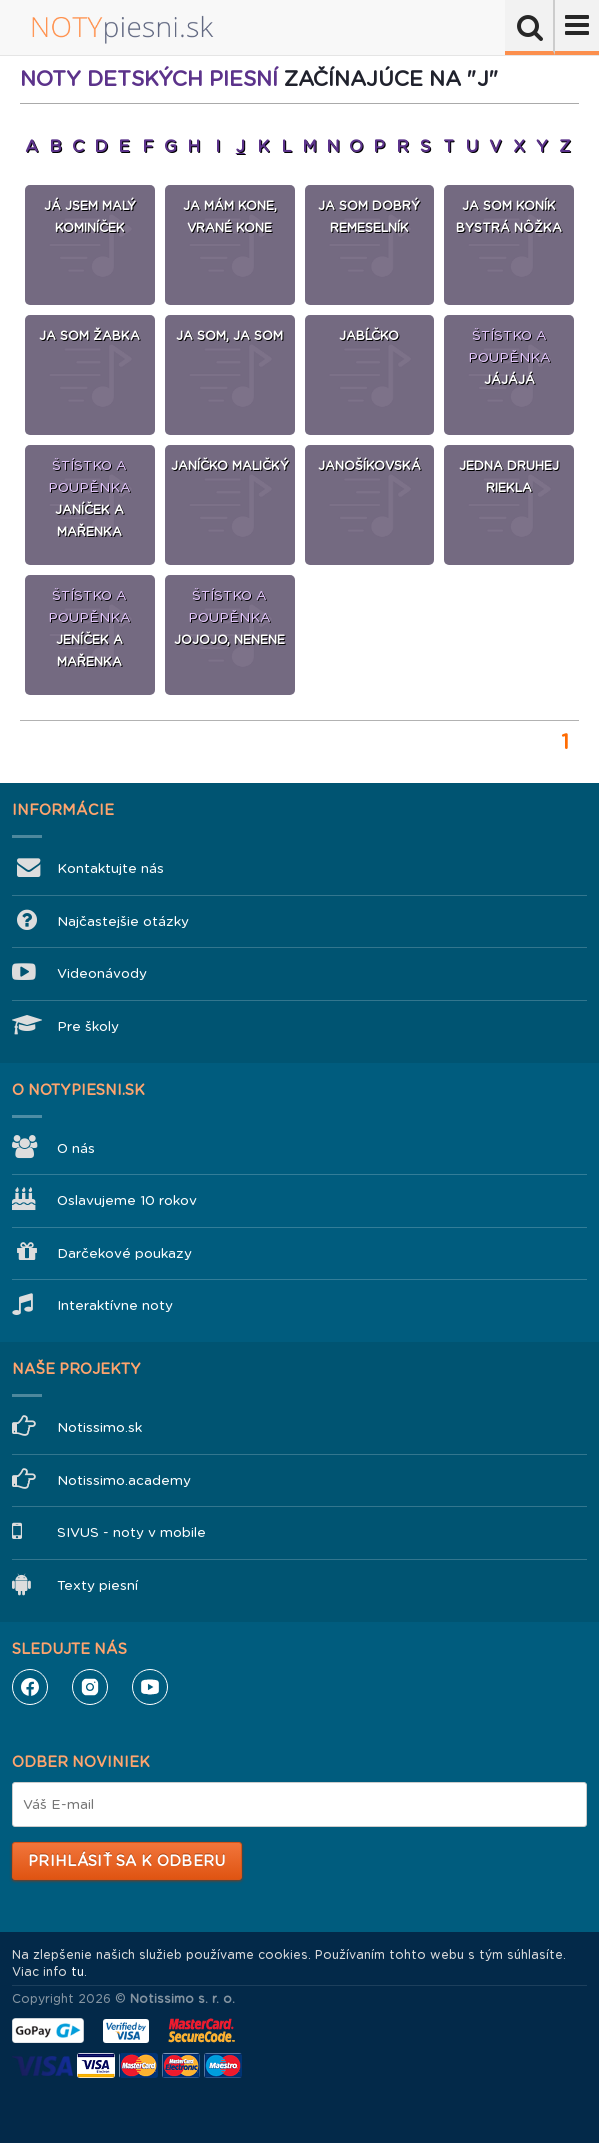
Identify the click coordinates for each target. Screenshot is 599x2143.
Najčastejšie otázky (123, 921)
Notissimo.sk (99, 1427)
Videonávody (102, 973)
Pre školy (88, 1026)
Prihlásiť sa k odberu (126, 1861)
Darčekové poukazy (124, 1253)
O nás (76, 1148)
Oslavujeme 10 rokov (127, 1200)
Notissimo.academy (124, 1480)
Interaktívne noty (115, 1305)
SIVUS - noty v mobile (131, 1532)
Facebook (30, 1687)
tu (77, 1972)
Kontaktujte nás (110, 868)
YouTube (150, 1687)
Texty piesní (97, 1585)
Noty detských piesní (149, 79)
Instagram (90, 1687)
